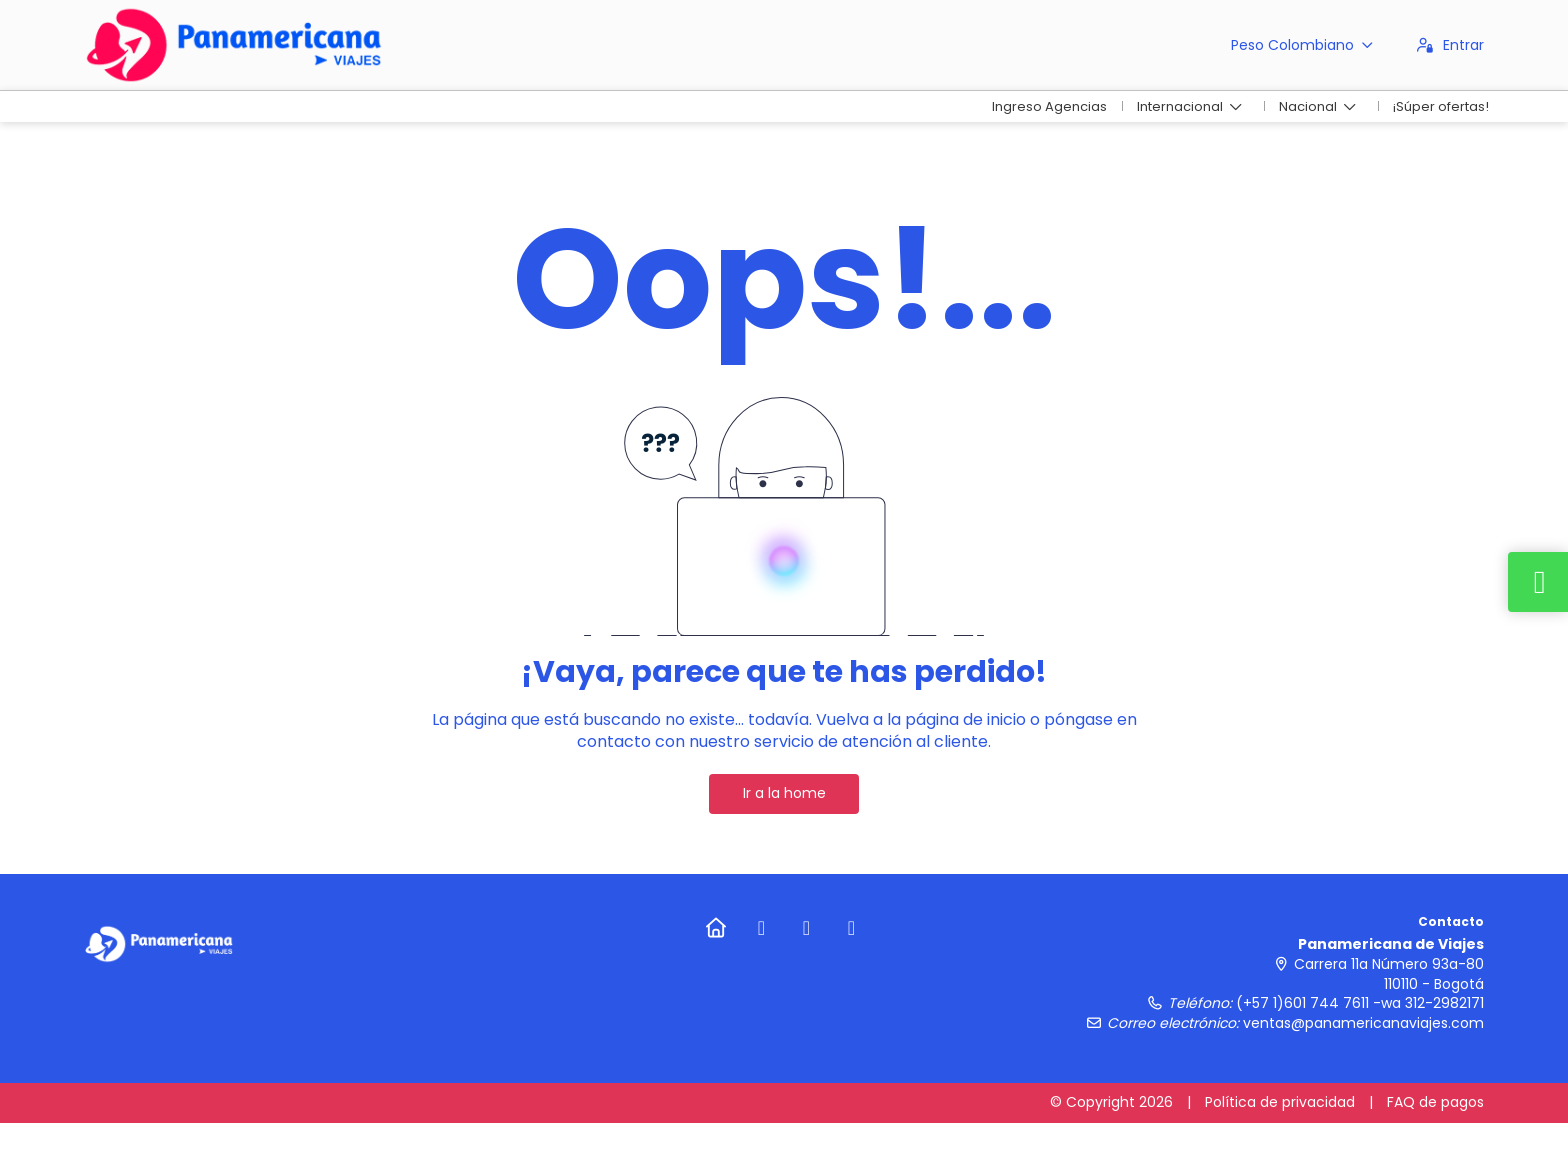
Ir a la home (784, 793)
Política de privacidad (1280, 1102)
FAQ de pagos (1435, 1102)
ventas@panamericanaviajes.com (1363, 1023)
